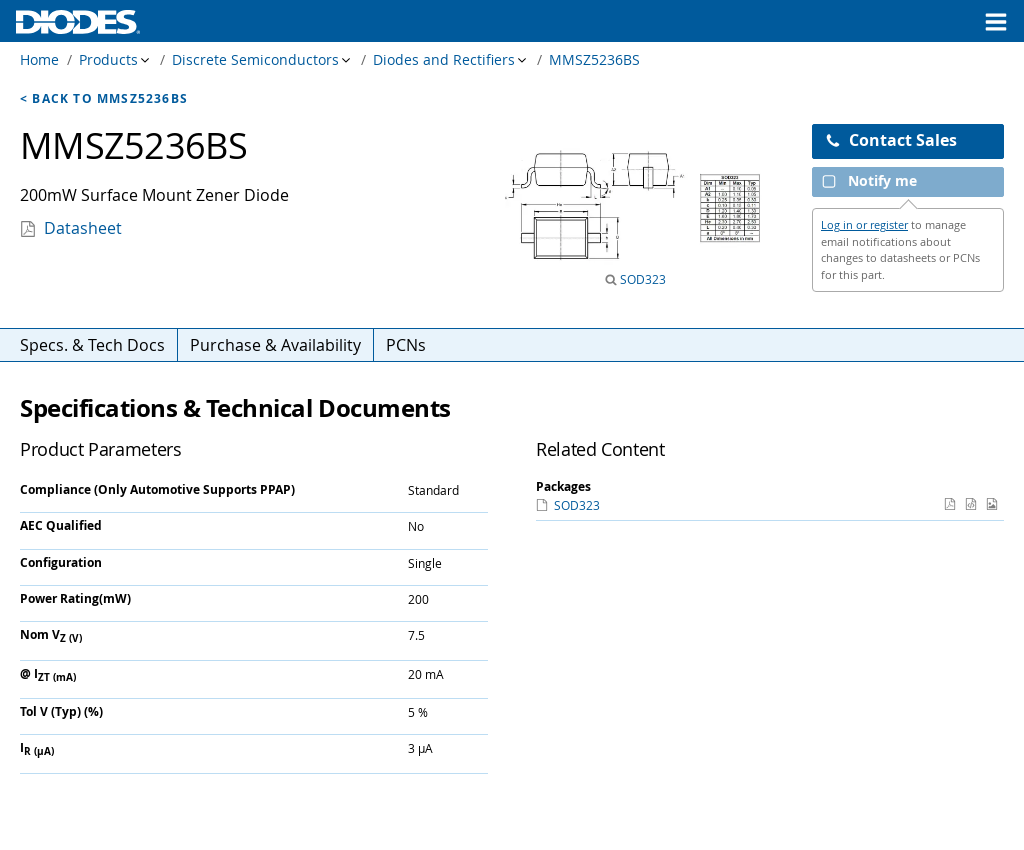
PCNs (406, 345)
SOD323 (641, 279)
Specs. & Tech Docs (92, 345)
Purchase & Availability (275, 345)
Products (108, 59)
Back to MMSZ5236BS (110, 98)
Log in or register (864, 224)
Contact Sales (891, 140)
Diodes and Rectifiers (444, 59)
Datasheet (83, 228)
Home (39, 59)
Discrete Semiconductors (255, 59)
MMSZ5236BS (594, 59)
